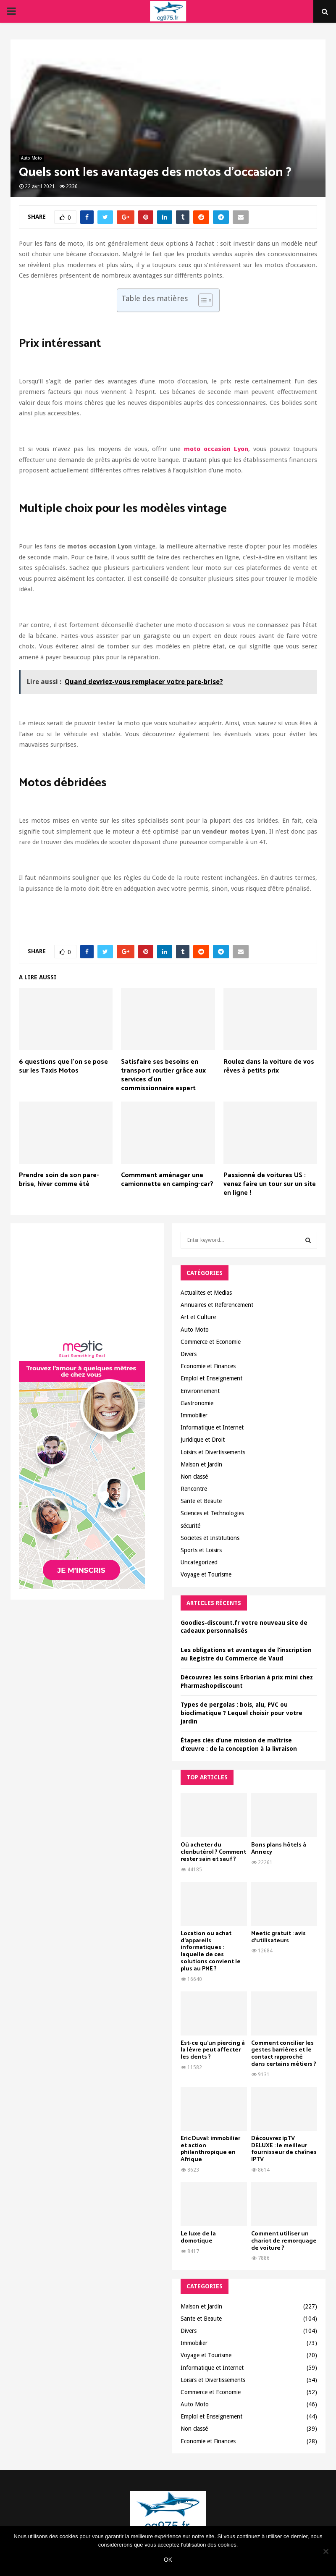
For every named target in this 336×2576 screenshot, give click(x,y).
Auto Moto (31, 158)
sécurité (190, 1525)
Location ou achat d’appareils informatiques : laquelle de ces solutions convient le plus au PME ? (211, 1951)
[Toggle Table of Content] (201, 300)
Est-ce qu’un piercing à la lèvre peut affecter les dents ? (213, 2050)
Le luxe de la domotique (198, 2237)
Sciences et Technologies (212, 1513)
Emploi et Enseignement (211, 1378)
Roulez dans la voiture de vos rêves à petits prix (268, 1066)
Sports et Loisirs (201, 1550)
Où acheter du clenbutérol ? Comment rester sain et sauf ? (213, 1852)
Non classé (194, 1476)
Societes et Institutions (210, 1538)
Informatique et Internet (212, 1427)
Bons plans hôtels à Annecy (278, 1848)
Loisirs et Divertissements (213, 1452)
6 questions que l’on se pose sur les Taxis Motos (63, 1066)
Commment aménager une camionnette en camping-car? (167, 1180)
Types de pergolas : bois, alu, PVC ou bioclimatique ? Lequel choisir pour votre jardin (241, 1712)
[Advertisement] (87, 1284)
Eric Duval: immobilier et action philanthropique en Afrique (210, 2149)
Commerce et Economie (211, 1341)
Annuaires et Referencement (217, 1304)
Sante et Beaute (201, 1501)
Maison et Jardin (201, 1464)
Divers (189, 1354)
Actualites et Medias (206, 1292)
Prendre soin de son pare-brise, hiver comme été (59, 1180)
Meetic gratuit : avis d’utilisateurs (278, 1937)
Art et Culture (198, 1317)
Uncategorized (199, 1562)
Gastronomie (197, 1403)
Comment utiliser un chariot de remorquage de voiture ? (284, 2241)
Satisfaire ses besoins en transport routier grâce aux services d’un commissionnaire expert (163, 1075)
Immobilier (194, 1415)
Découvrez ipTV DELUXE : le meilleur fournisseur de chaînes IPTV (284, 2149)
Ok (168, 2559)
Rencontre (194, 1488)
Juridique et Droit (203, 1439)
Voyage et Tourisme (206, 1574)
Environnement (200, 1391)
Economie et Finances (208, 1366)
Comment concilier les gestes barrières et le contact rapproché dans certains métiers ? (283, 2053)
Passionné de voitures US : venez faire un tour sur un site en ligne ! (269, 1184)
